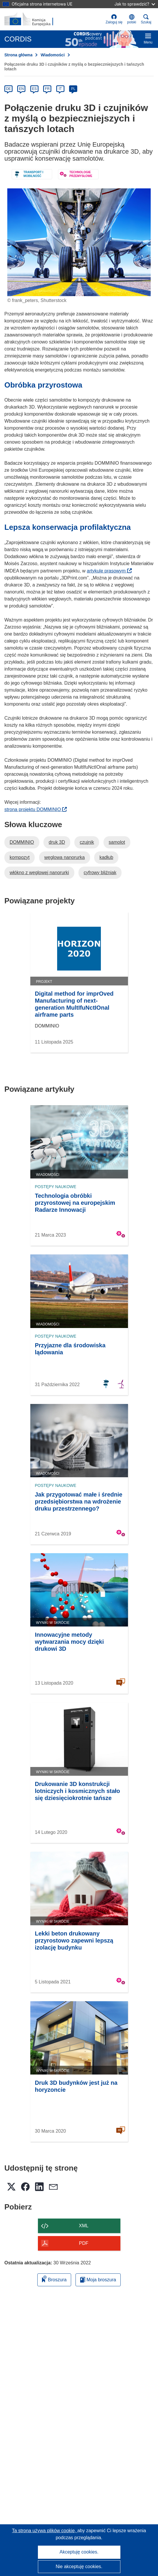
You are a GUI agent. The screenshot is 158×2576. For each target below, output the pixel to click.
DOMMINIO (22, 842)
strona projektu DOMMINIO (35, 809)
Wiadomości (52, 55)
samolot (117, 842)
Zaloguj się (114, 19)
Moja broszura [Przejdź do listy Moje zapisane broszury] (98, 2279)
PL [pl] (73, 89)
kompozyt (19, 857)
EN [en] (21, 89)
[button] (131, 19)
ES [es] (34, 89)
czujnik (87, 842)
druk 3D (57, 842)
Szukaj (146, 19)
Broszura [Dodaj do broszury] (54, 2278)
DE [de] (8, 89)
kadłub (106, 857)
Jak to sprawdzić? (135, 3)
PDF (83, 2243)
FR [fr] (47, 89)
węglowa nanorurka (64, 857)
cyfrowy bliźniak (100, 872)
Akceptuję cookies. (78, 2551)
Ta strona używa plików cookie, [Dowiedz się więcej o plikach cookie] (44, 2530)
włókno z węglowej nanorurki (39, 872)
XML (84, 2225)
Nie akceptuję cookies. (79, 2566)
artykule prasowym (109, 570)
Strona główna (18, 55)
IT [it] (60, 89)
